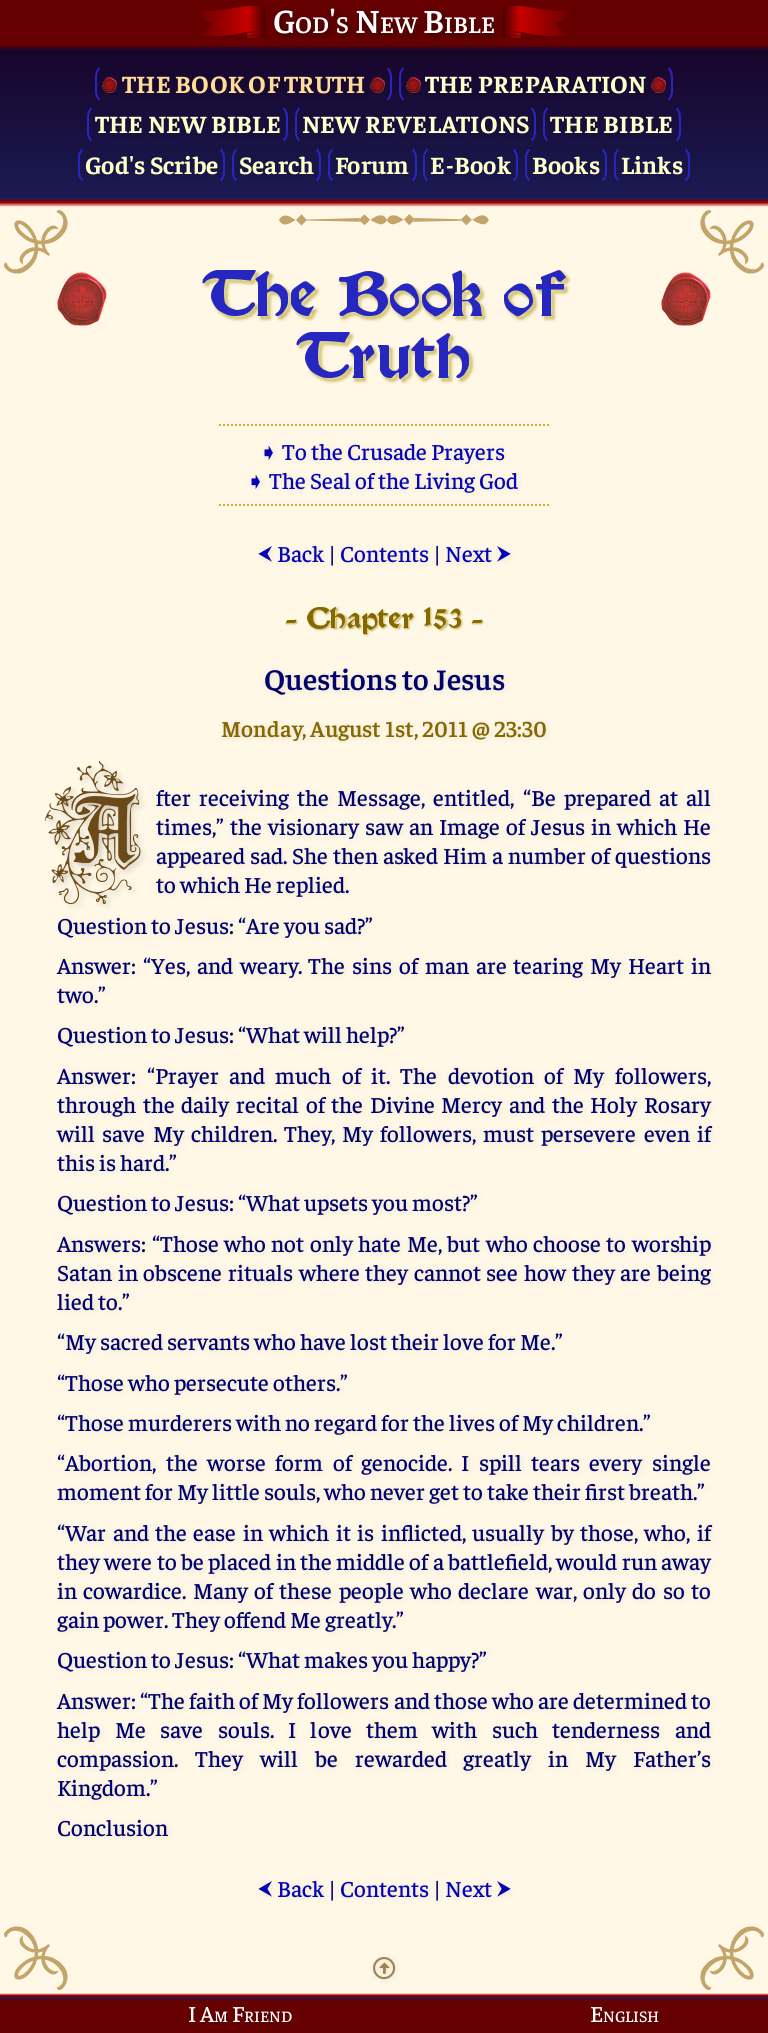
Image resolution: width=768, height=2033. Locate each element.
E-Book (470, 163)
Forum (372, 163)
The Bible (611, 122)
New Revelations (416, 122)
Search (277, 163)
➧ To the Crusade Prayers (384, 450)
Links (652, 163)
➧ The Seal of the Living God (384, 479)
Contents (384, 552)
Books (566, 163)
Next (478, 552)
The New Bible (188, 122)
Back (290, 552)
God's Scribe (151, 163)
